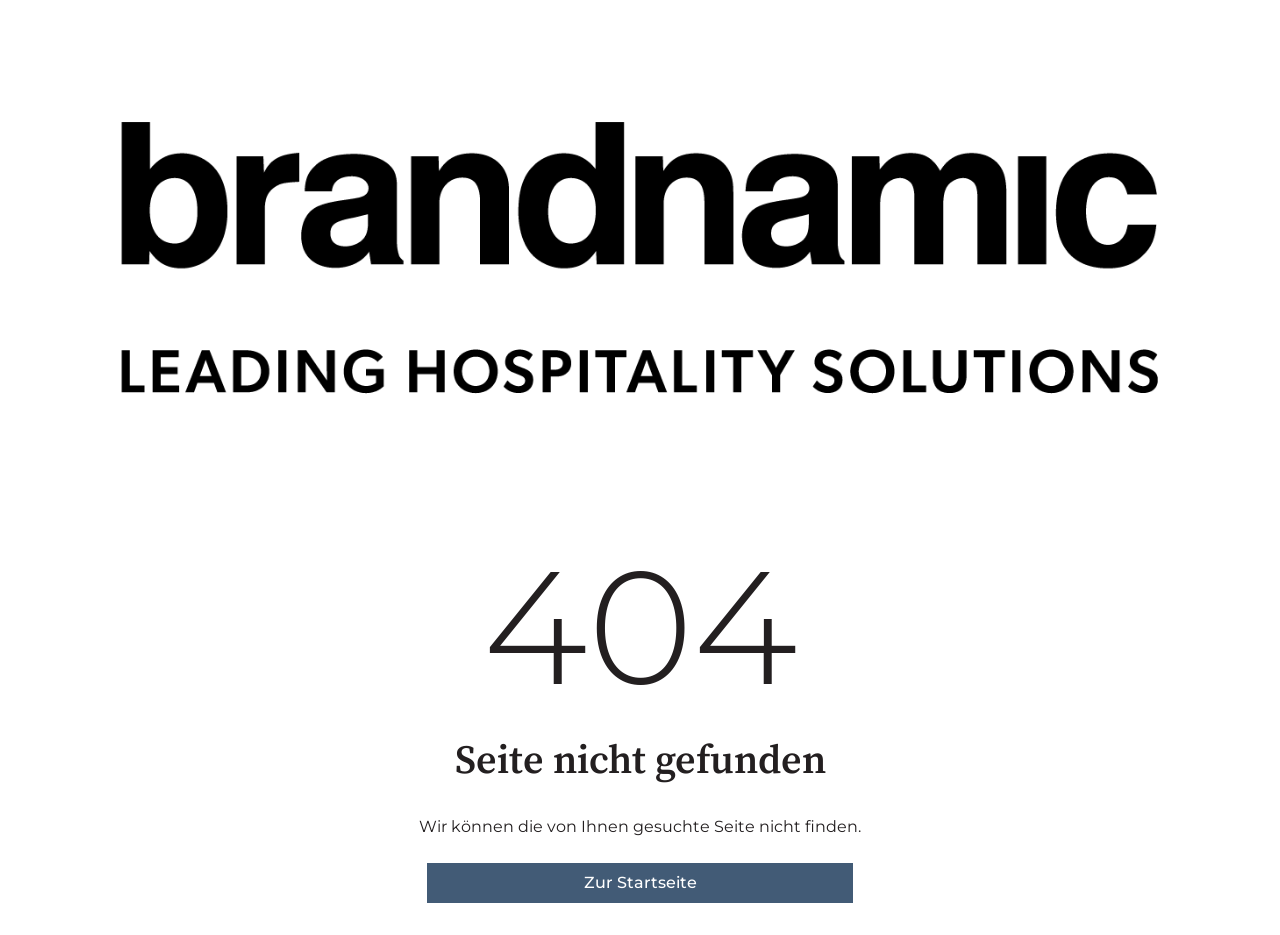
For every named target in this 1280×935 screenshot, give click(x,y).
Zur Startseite (640, 882)
